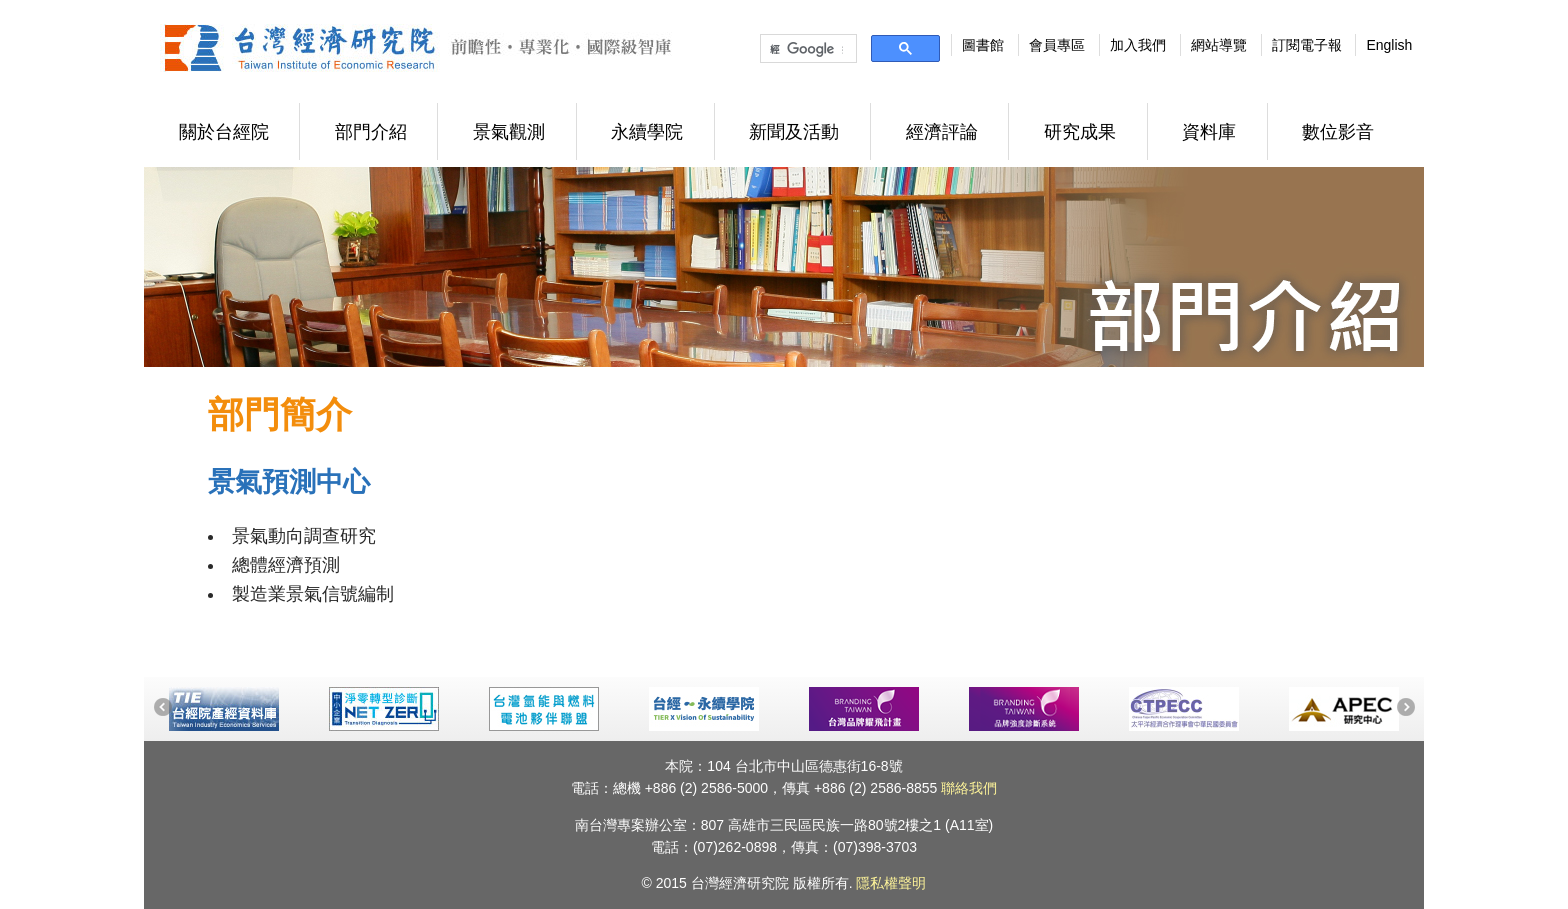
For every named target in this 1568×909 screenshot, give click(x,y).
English (1389, 45)
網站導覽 (1219, 45)
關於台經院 (224, 132)
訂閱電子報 (1307, 45)
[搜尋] (806, 49)
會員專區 (1057, 45)
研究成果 (1080, 132)
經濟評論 (942, 132)
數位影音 (1338, 132)
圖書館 (983, 45)
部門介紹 (371, 132)
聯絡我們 (969, 788)
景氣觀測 (509, 132)
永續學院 (647, 132)
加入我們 (1138, 45)
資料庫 (1209, 132)
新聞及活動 (794, 132)
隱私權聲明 (891, 883)
